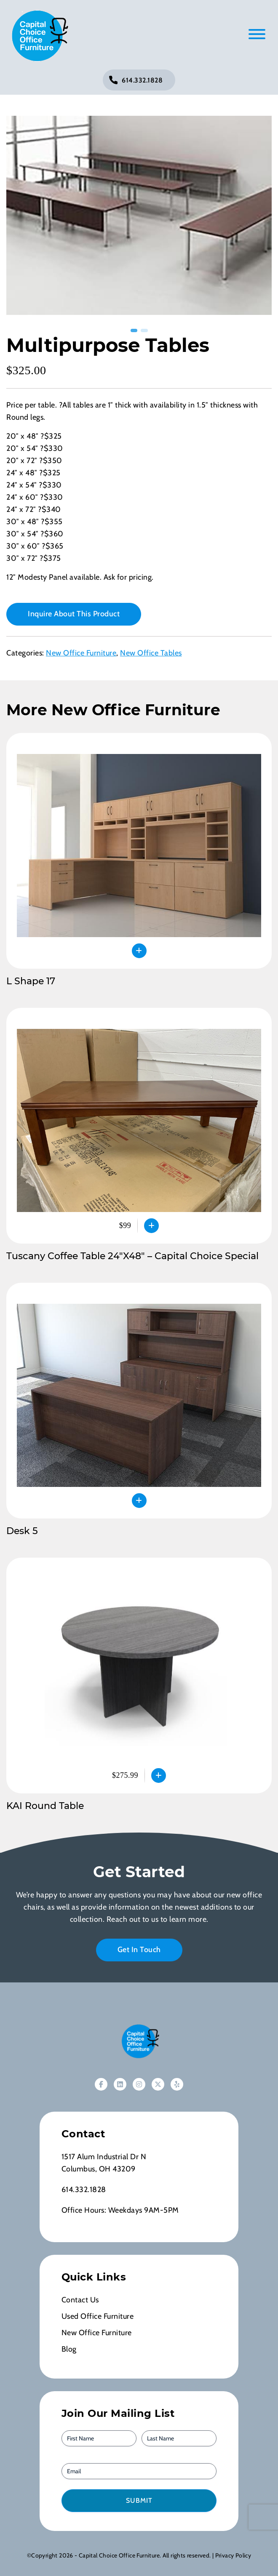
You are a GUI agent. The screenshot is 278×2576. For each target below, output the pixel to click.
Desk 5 (22, 1531)
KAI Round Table (45, 1805)
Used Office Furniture (97, 2316)
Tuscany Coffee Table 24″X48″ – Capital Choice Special (132, 1256)
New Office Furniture (81, 653)
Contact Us (80, 2299)
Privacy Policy (233, 2555)
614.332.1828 (142, 80)
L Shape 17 (30, 981)
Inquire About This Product (74, 613)
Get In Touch (139, 1949)
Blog (69, 2349)
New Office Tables (151, 653)
